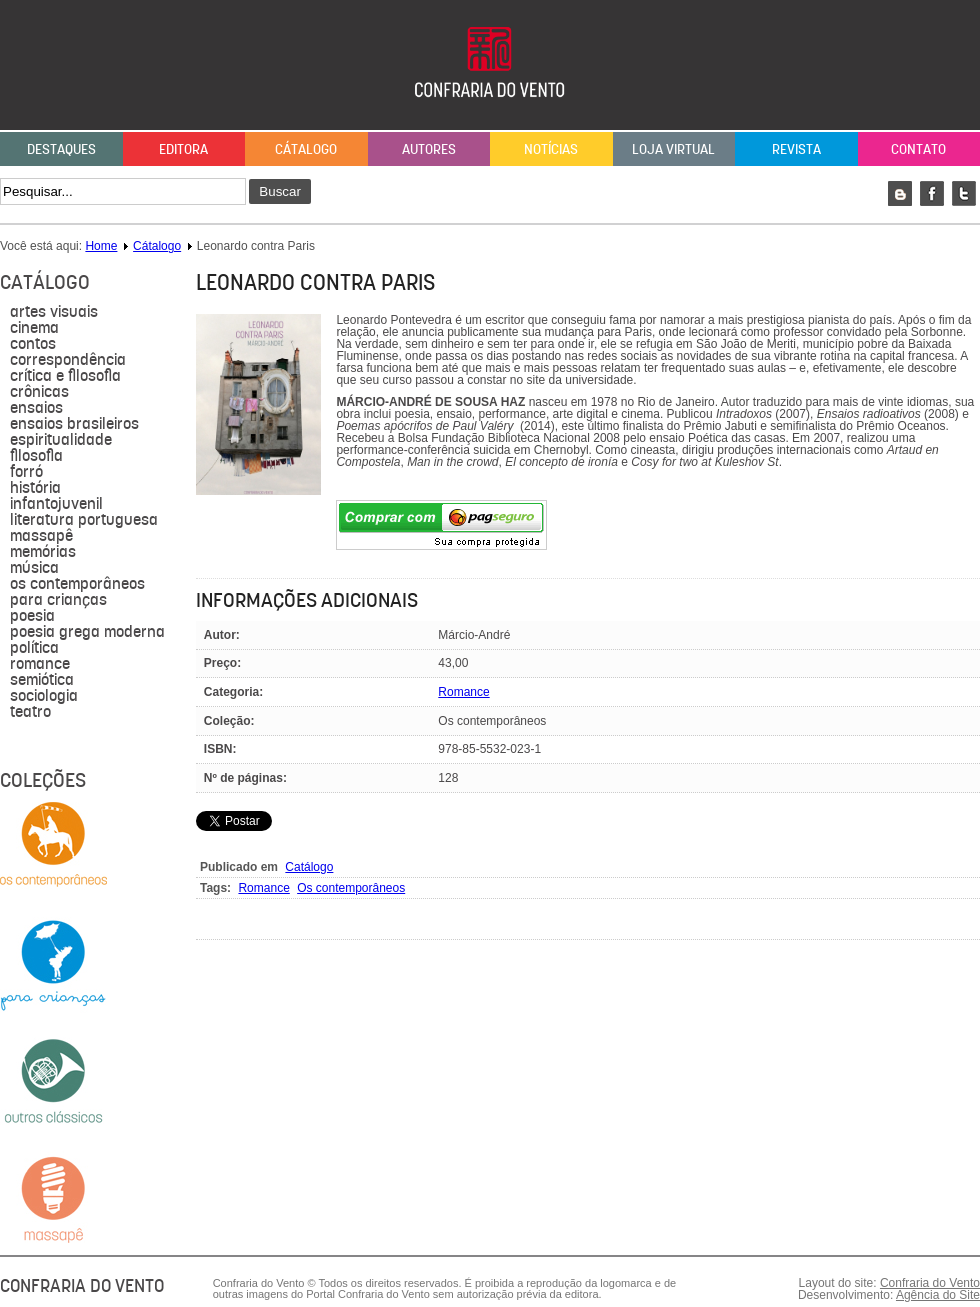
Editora (183, 149)
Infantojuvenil (56, 504)
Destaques (61, 149)
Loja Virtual (673, 149)
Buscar (279, 191)
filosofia (36, 456)
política (34, 648)
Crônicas (39, 392)
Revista (796, 149)
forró (26, 472)
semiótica (42, 680)
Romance (40, 664)
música (34, 568)
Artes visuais (54, 312)
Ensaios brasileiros (74, 424)
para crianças (58, 600)
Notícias (551, 149)
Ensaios (36, 408)
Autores (429, 149)
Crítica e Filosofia (65, 376)
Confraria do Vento (930, 1283)
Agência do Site (938, 1295)
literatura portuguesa (84, 520)
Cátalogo (306, 149)
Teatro (30, 712)
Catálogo (309, 867)
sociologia (44, 696)
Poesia (32, 616)
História (35, 488)
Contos (33, 344)
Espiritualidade (61, 440)
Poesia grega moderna (87, 632)
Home (101, 246)
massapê (41, 536)
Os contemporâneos (77, 584)
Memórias (43, 552)
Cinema (34, 328)
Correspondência (68, 360)
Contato (918, 149)
